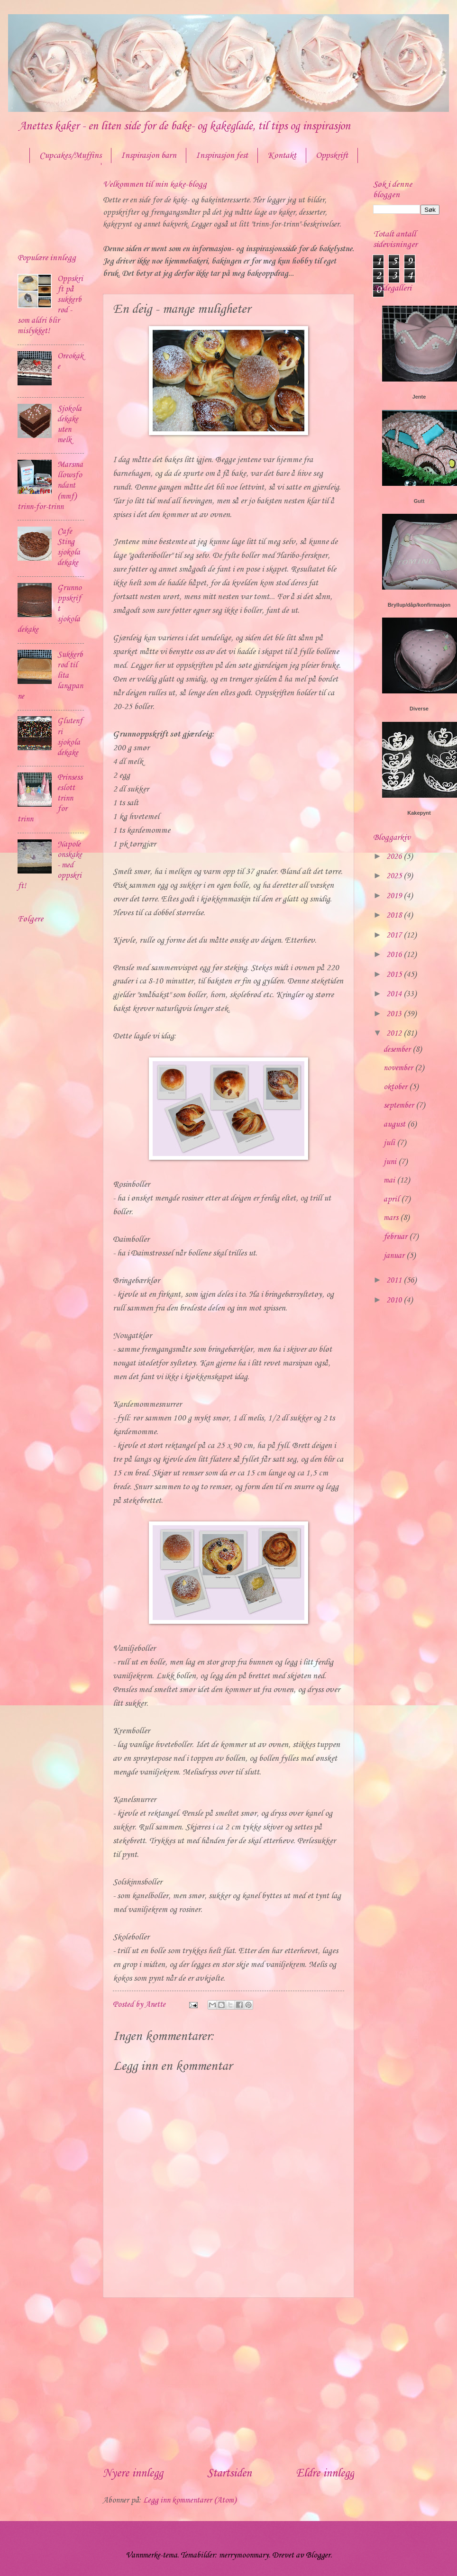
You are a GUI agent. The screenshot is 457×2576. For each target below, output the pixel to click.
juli (390, 1143)
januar (395, 1256)
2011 (394, 1280)
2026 (394, 857)
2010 (394, 1300)
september (400, 1106)
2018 (394, 915)
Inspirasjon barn (148, 155)
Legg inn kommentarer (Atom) (189, 2500)
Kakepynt (419, 813)
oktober (396, 1087)
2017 (394, 935)
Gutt (419, 501)
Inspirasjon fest (222, 155)
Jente (419, 397)
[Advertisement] (228, 2381)
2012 (394, 1033)
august (395, 1124)
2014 (394, 994)
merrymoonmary (244, 2555)
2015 (394, 975)
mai (390, 1180)
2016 (394, 955)
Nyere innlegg (133, 2473)
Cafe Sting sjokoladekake (68, 547)
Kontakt (281, 155)
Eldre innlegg (325, 2473)
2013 (394, 1014)
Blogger (318, 2555)
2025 (394, 876)
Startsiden (229, 2473)
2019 (394, 896)
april (392, 1199)
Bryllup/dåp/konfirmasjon (419, 605)
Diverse (419, 708)
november (399, 1068)
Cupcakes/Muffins (70, 155)
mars (392, 1218)
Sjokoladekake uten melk (69, 424)
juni (391, 1162)
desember (398, 1050)
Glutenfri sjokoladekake (69, 736)
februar (396, 1237)
